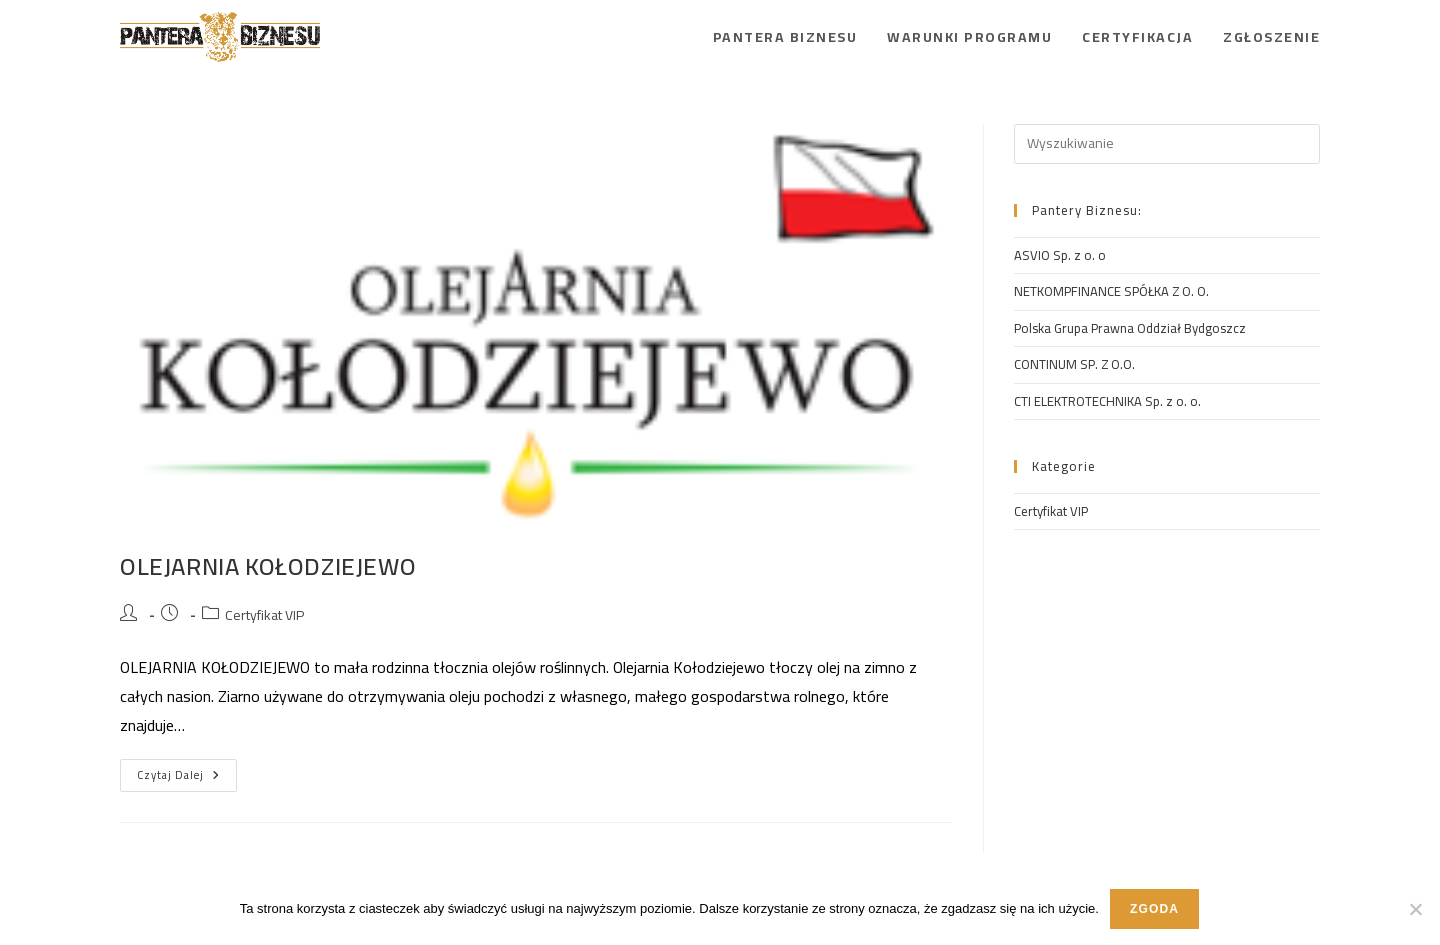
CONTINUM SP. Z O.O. (1074, 364)
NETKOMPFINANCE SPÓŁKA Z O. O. (1111, 291)
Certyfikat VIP (264, 615)
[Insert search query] (1167, 144)
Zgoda (1154, 909)
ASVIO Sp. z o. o (1060, 255)
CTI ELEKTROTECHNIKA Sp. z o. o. (1107, 401)
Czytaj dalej (187, 772)
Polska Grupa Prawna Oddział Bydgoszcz (1130, 328)
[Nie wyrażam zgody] (1415, 909)
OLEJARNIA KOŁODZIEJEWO (268, 566)
